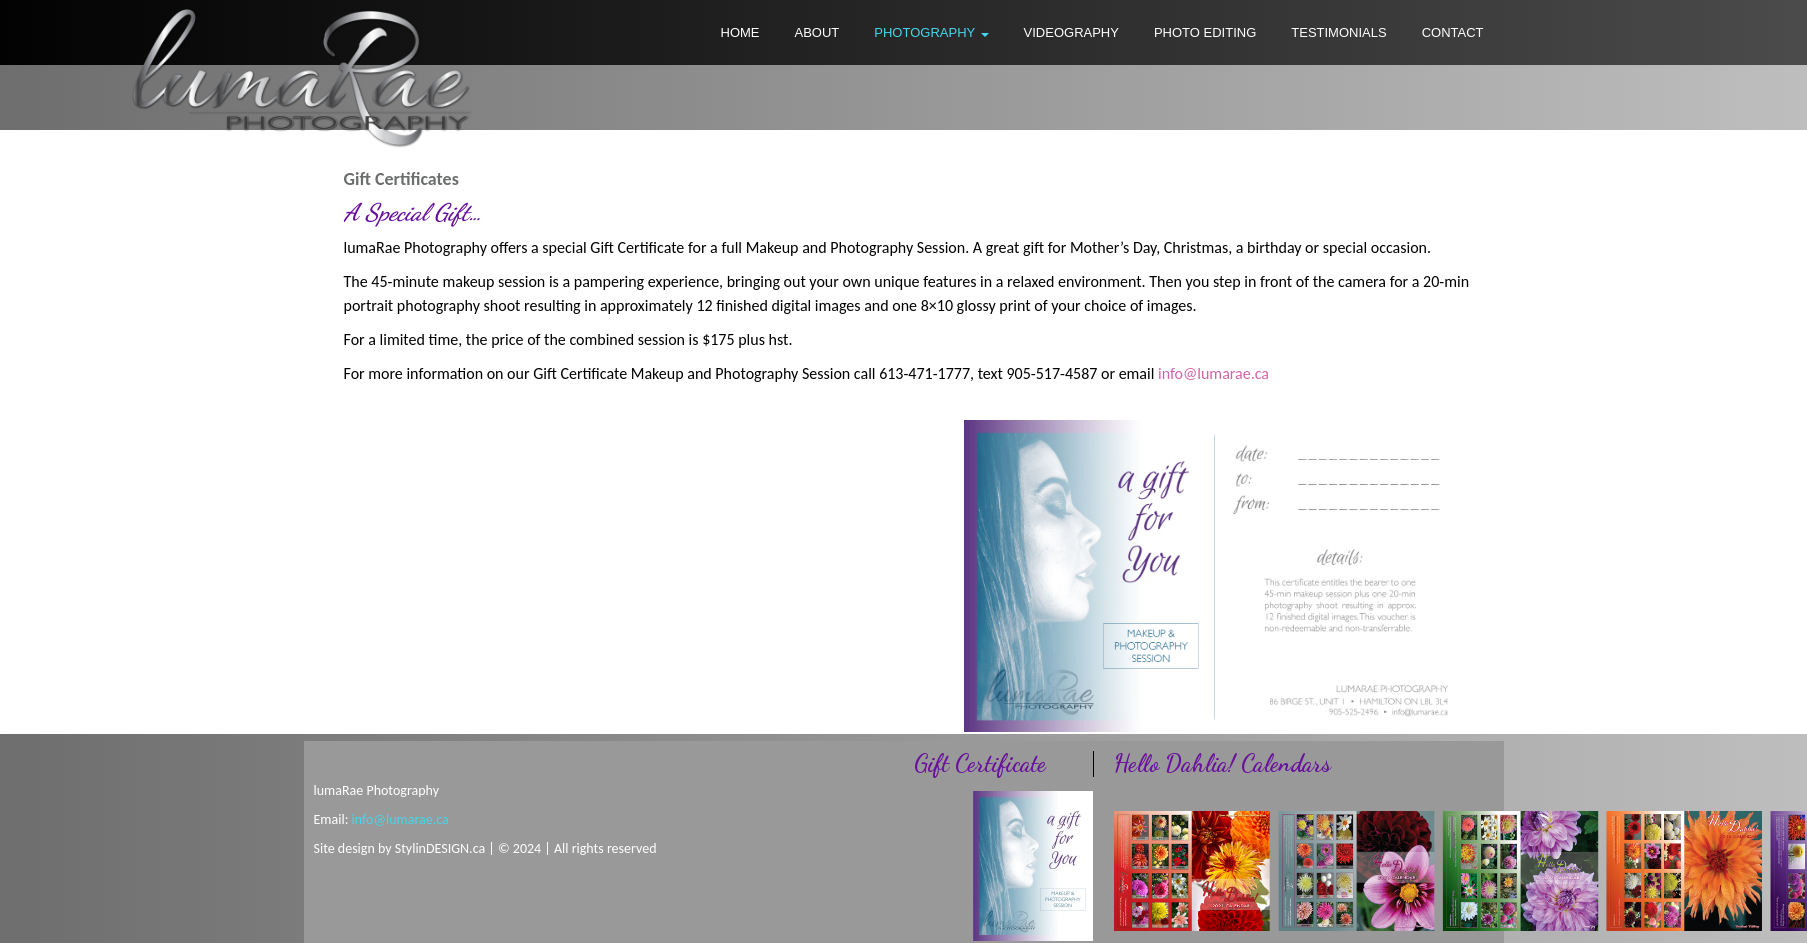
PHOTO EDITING (1205, 32)
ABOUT (817, 32)
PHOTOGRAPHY (931, 32)
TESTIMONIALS (1338, 32)
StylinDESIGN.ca (440, 848)
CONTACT (1453, 32)
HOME (740, 32)
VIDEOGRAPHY (1071, 32)
